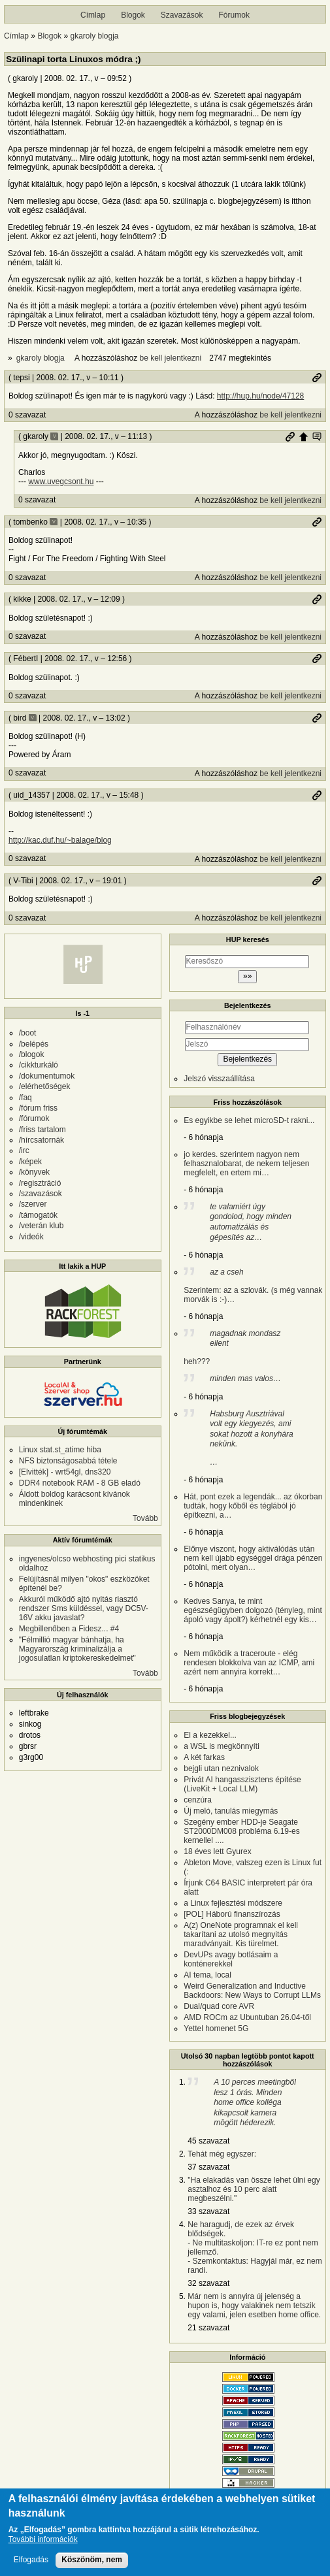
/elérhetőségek (45, 1086)
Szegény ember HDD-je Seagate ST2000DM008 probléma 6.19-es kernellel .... (241, 1831)
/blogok (31, 1054)
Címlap (92, 15)
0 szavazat (27, 414)
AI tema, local (207, 1975)
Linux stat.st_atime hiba (60, 1449)
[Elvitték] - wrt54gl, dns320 (65, 1471)
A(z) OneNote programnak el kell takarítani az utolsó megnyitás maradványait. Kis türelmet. (241, 1934)
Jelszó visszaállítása (219, 1078)
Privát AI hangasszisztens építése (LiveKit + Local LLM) (242, 1784)
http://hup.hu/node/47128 (260, 395)
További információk (43, 2541)
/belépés (33, 1044)
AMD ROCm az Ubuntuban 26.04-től (247, 2017)
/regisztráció (40, 1183)
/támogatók (38, 1215)
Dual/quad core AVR (219, 2006)
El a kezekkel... (210, 1735)
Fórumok (234, 15)
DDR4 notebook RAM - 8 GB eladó (79, 1483)
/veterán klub (41, 1225)
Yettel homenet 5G (216, 2028)
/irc (24, 1150)
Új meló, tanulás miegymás (231, 1811)
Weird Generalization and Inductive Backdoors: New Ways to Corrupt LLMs (252, 1990)
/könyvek (34, 1172)
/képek (30, 1161)
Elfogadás (31, 2561)
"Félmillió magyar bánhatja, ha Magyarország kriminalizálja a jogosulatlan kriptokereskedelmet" (77, 1649)
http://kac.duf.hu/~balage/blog (60, 840)
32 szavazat (208, 2283)
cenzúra (198, 1799)
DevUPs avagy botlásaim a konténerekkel (231, 1959)
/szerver (33, 1204)
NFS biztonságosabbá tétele (68, 1460)
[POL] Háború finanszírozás (232, 1914)
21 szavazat (208, 2327)
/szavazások (40, 1193)
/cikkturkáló (38, 1064)
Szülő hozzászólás (303, 436)
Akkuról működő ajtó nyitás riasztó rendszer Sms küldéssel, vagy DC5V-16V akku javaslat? (83, 1608)
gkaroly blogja (94, 36)
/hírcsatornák (41, 1140)
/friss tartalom (42, 1129)
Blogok (133, 15)
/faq (25, 1097)
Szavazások (182, 15)
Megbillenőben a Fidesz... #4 (69, 1628)
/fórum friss (38, 1108)
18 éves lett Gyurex (217, 1851)
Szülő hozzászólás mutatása (317, 436)
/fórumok (34, 1118)
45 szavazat (208, 2140)
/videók (31, 1236)
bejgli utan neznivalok (221, 1768)
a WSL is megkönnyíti (221, 1746)
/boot (28, 1032)
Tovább (145, 1518)
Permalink (317, 377)
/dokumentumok (46, 1076)
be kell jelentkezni (170, 358)
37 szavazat (208, 2167)
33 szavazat (208, 2211)
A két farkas (204, 1757)
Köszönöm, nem (91, 2561)
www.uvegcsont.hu (60, 481)
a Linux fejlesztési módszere (233, 1903)
